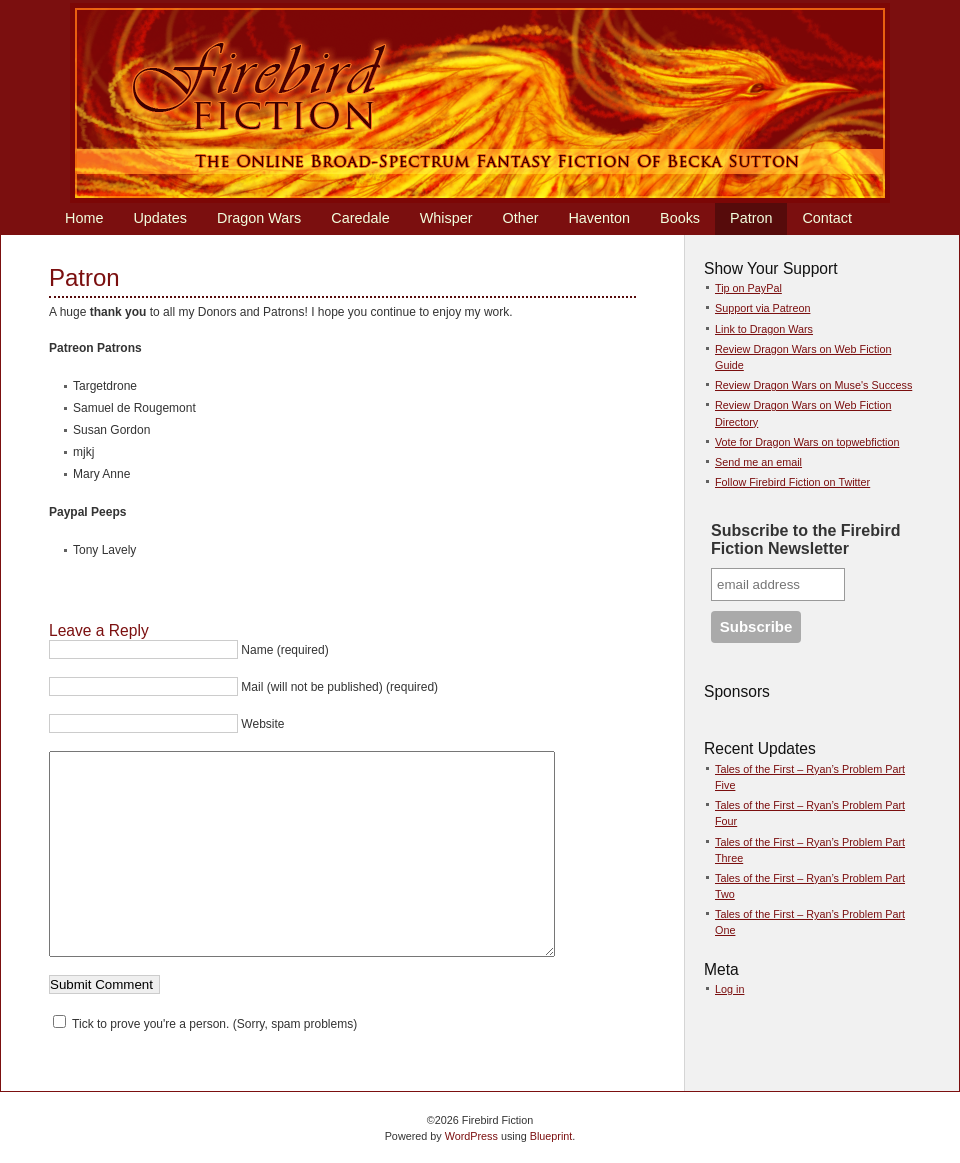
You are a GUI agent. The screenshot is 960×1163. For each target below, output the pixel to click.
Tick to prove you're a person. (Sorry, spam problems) (205, 1024)
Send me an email (758, 462)
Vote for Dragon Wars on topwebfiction (807, 442)
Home (84, 218)
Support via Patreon (762, 308)
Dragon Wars (259, 218)
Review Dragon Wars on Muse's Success (813, 385)
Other (520, 218)
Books (680, 218)
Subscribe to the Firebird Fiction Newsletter (805, 539)
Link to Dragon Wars (764, 329)
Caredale (360, 218)
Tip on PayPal (748, 288)
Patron (751, 218)
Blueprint (551, 1136)
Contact (827, 218)
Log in (729, 989)
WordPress (471, 1136)
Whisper (446, 218)
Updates (160, 218)
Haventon (599, 218)
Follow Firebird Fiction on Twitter (792, 482)
